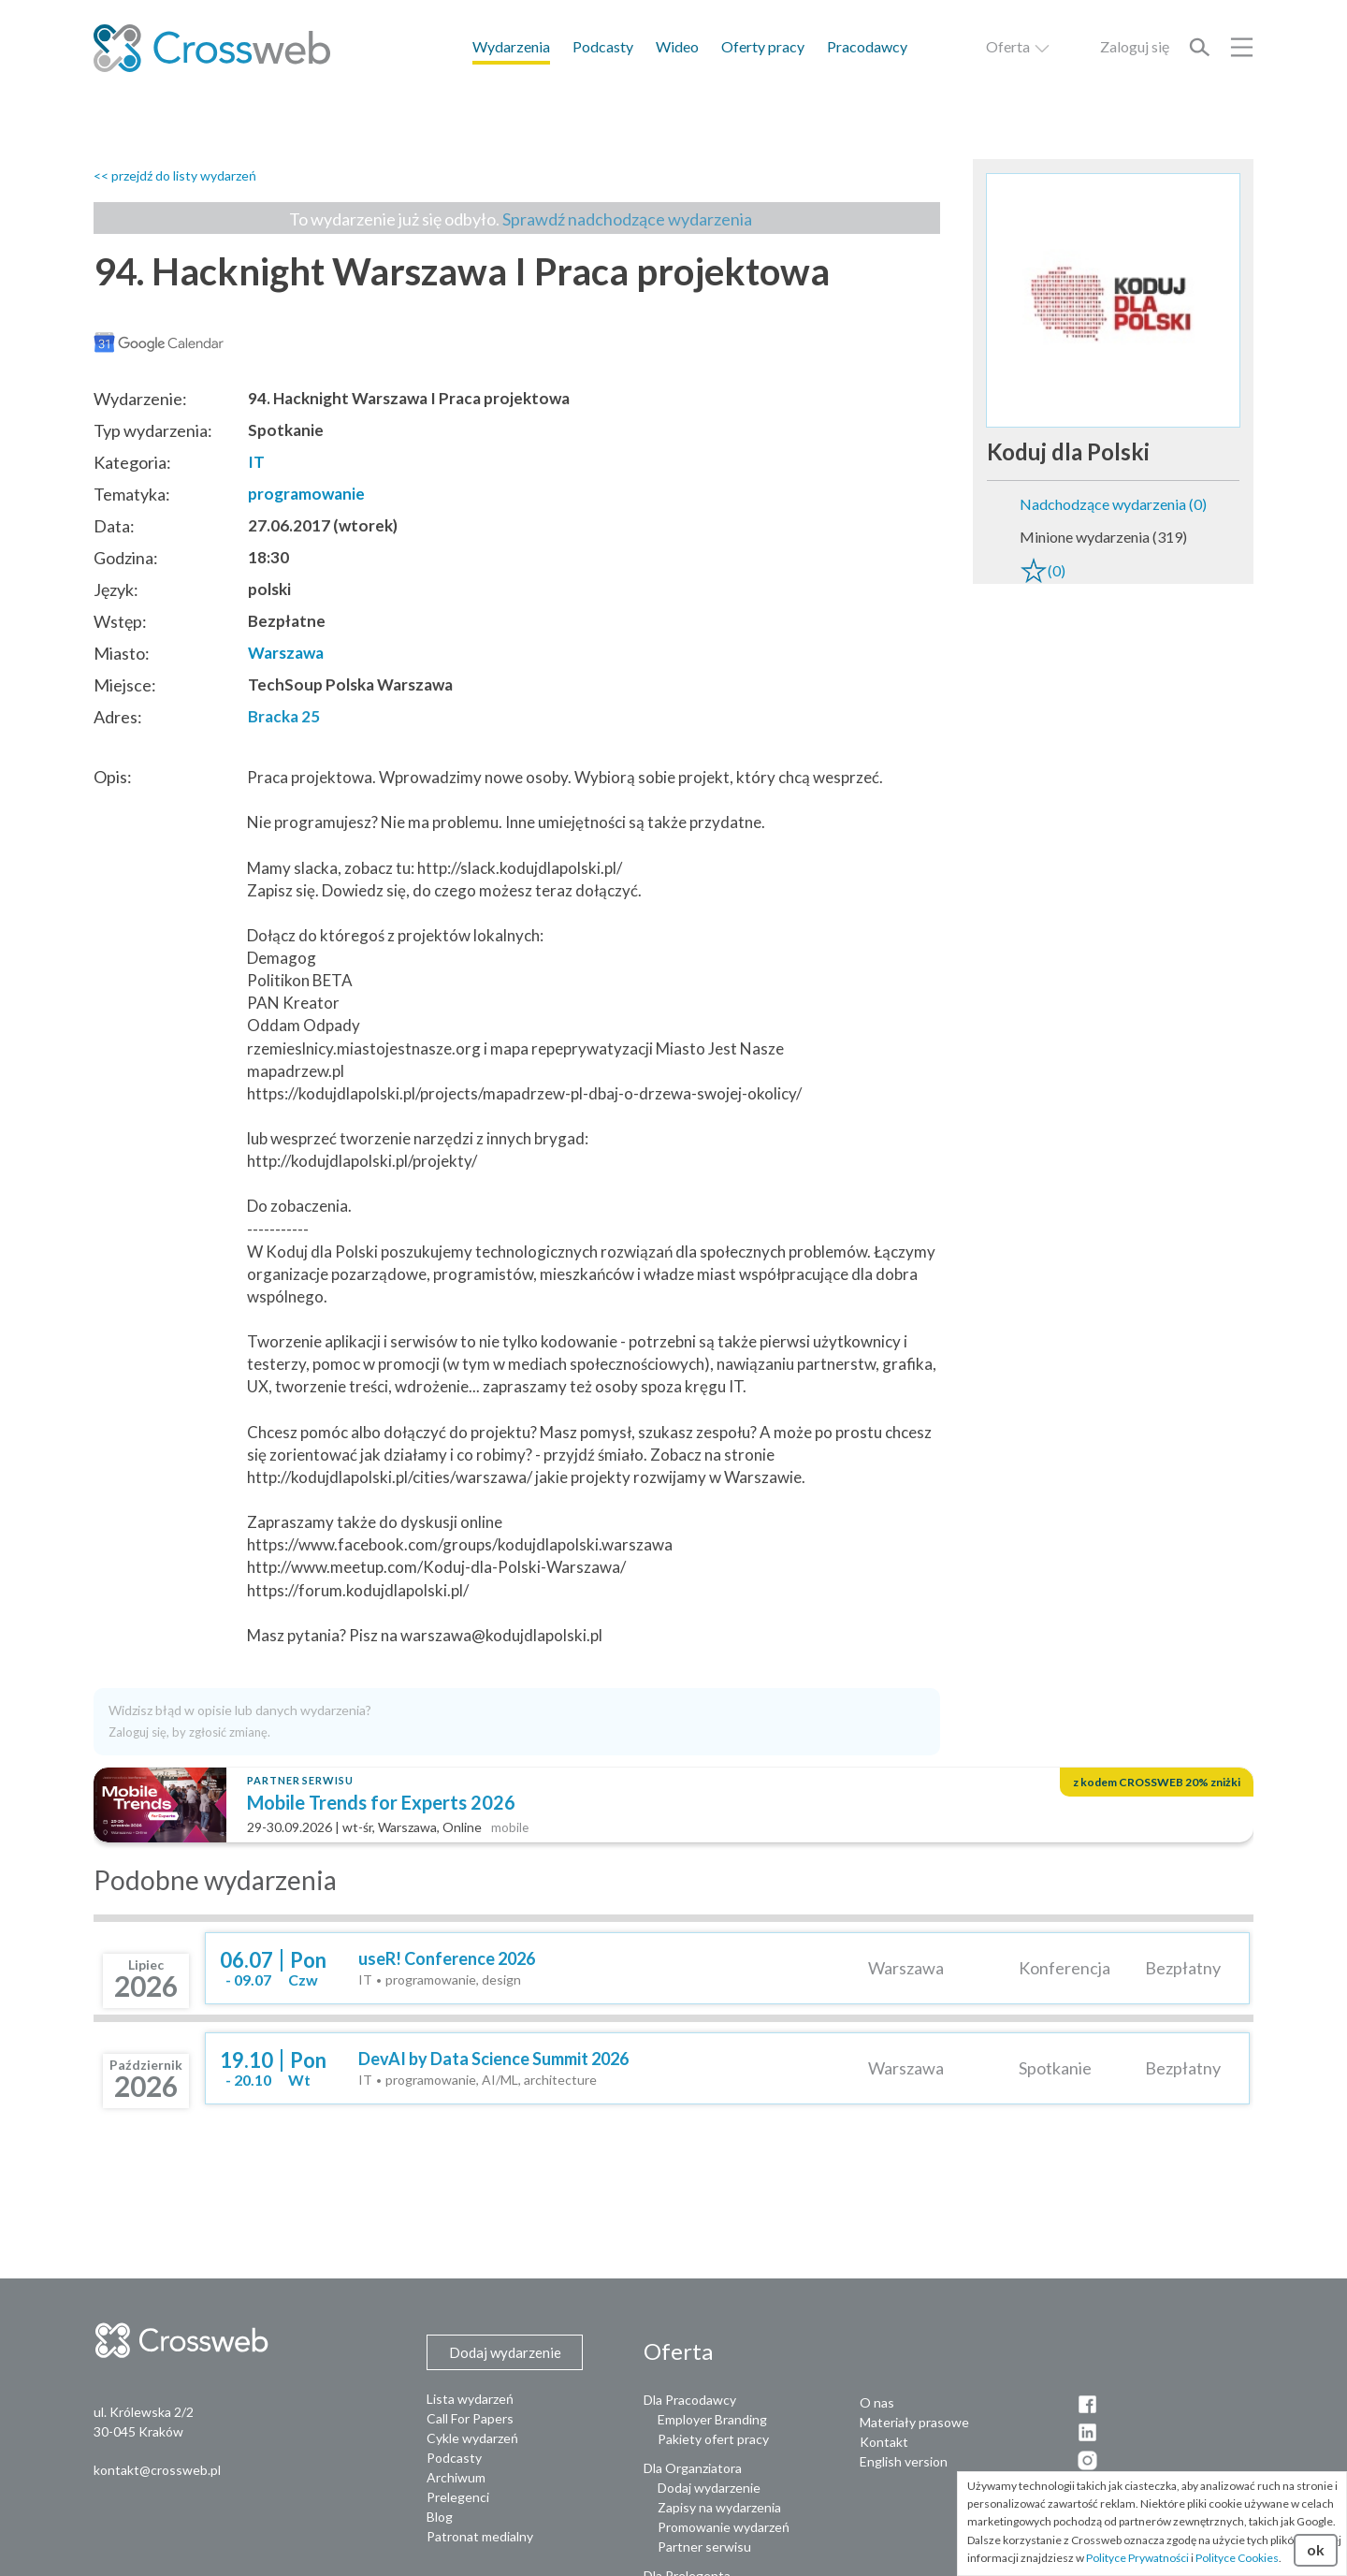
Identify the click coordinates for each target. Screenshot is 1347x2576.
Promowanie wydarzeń (723, 2527)
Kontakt (884, 2442)
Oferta (1018, 46)
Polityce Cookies (1237, 2558)
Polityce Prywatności (1137, 2558)
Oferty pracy (762, 46)
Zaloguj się (1134, 46)
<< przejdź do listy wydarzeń (175, 175)
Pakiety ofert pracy (713, 2439)
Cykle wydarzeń (472, 2438)
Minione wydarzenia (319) (1103, 537)
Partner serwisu (704, 2546)
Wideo (677, 46)
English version (904, 2461)
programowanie (306, 493)
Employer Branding (712, 2419)
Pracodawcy (867, 46)
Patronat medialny (480, 2536)
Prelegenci (458, 2497)
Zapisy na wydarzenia (719, 2507)
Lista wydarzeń (470, 2399)
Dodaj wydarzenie (709, 2488)
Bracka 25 (284, 716)
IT (256, 462)
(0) (1042, 570)
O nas (877, 2402)
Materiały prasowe (914, 2422)
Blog (440, 2517)
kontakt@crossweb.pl (157, 2470)
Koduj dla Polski (1068, 451)
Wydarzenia (511, 46)
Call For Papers (470, 2418)
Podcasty (602, 46)
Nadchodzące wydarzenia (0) (1113, 504)
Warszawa (286, 652)
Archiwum (456, 2477)
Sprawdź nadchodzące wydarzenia (627, 219)
